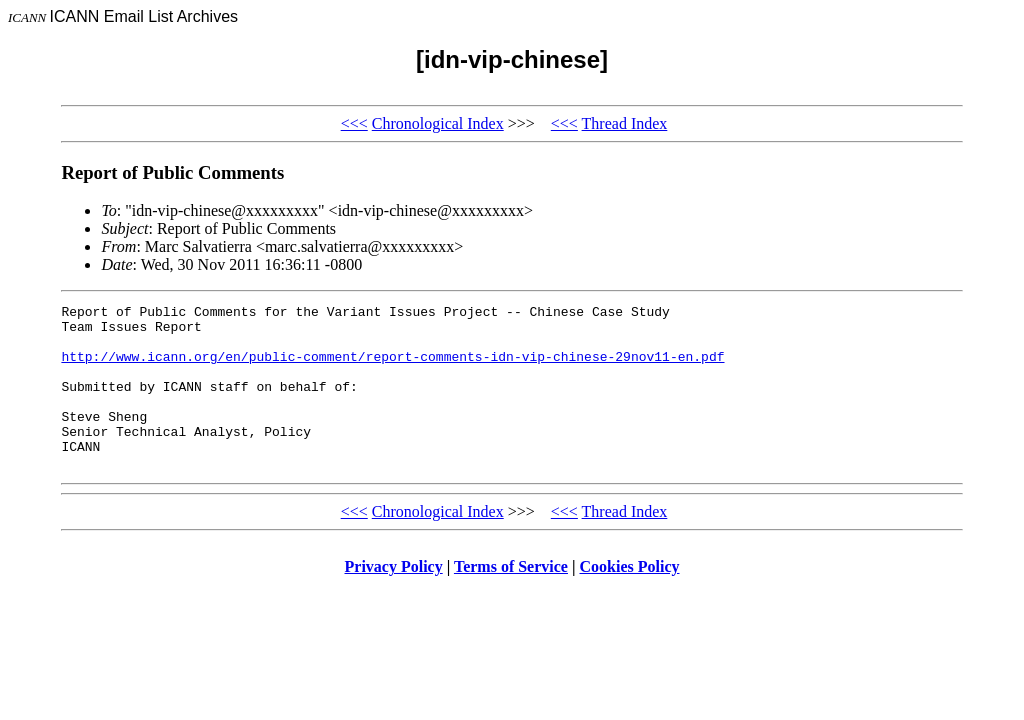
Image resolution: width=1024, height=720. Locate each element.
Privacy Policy (394, 599)
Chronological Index (438, 123)
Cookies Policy (630, 599)
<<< (354, 123)
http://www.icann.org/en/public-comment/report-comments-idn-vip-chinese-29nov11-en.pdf (392, 368)
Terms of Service (511, 599)
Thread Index (625, 123)
